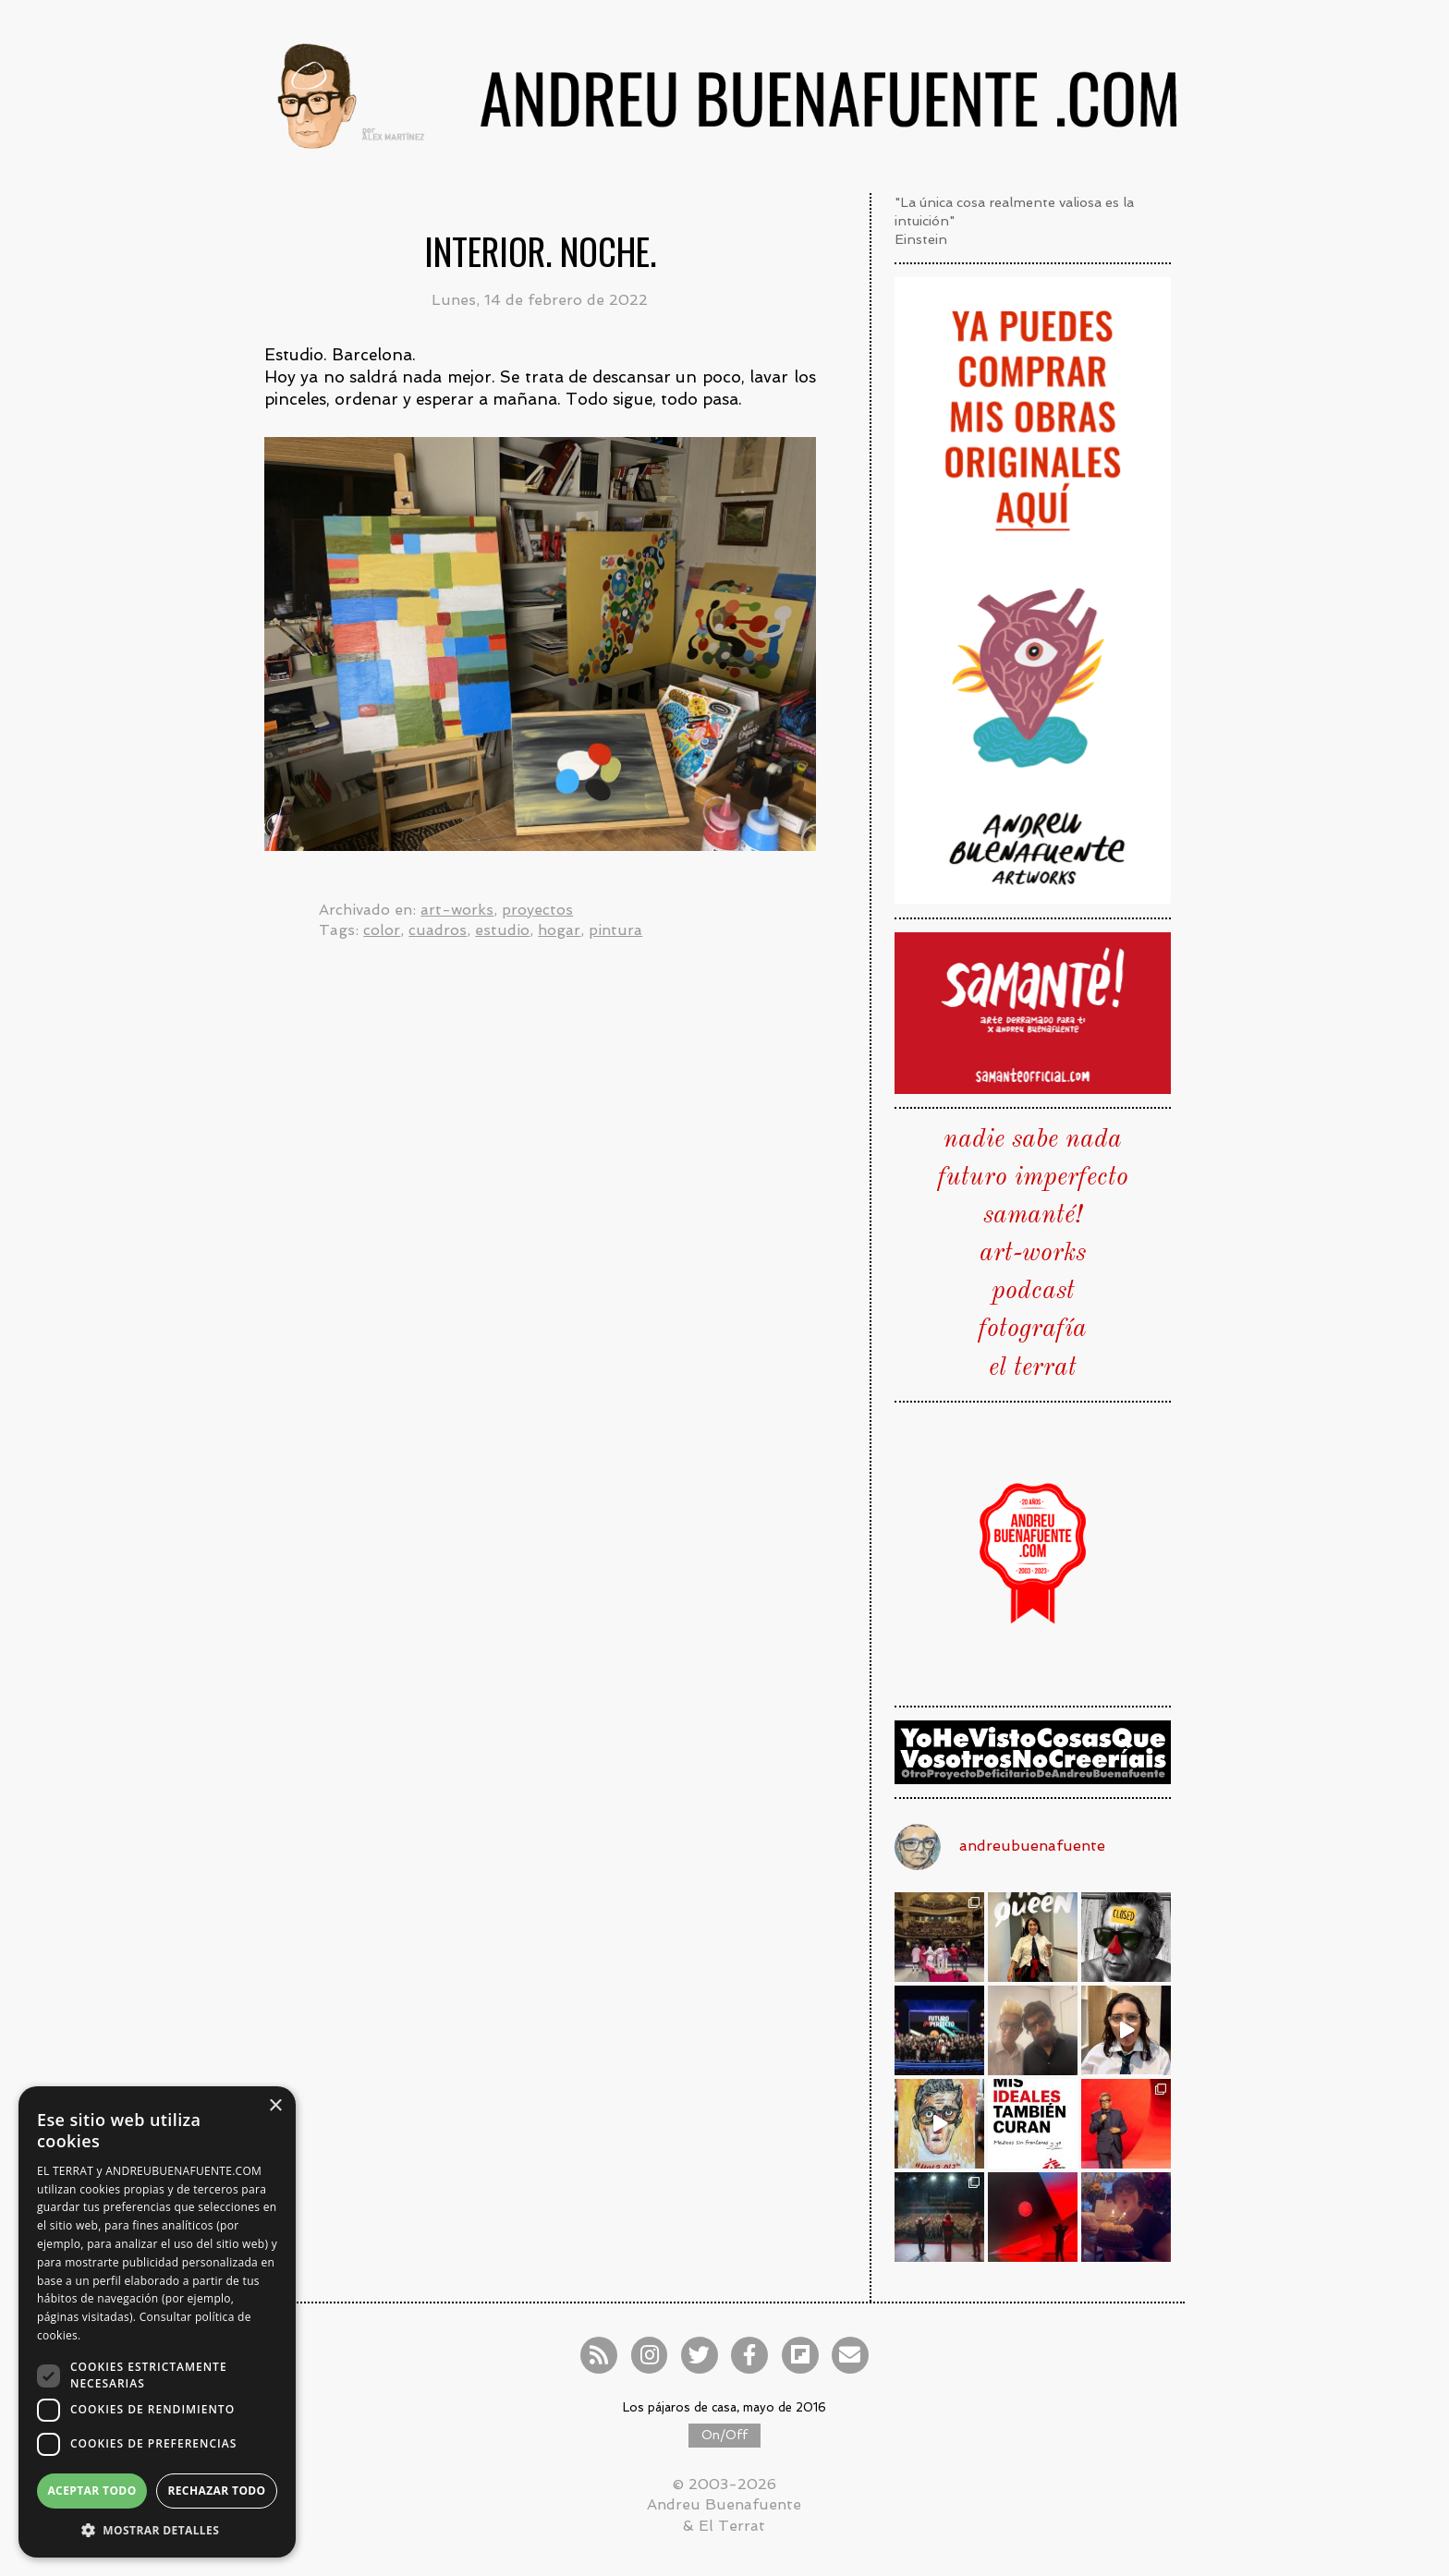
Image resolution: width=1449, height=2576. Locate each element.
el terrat (1033, 1368)
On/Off (724, 2435)
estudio (502, 930)
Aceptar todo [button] (91, 2490)
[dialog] (157, 2322)
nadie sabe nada (1033, 1140)
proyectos (537, 909)
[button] (157, 2530)
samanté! (1032, 1216)
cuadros (437, 930)
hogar (559, 930)
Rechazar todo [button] (216, 2490)
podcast (1033, 1292)
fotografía (1033, 1330)
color (381, 930)
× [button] (275, 2106)
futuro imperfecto (1033, 1178)
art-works (456, 909)
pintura (615, 930)
